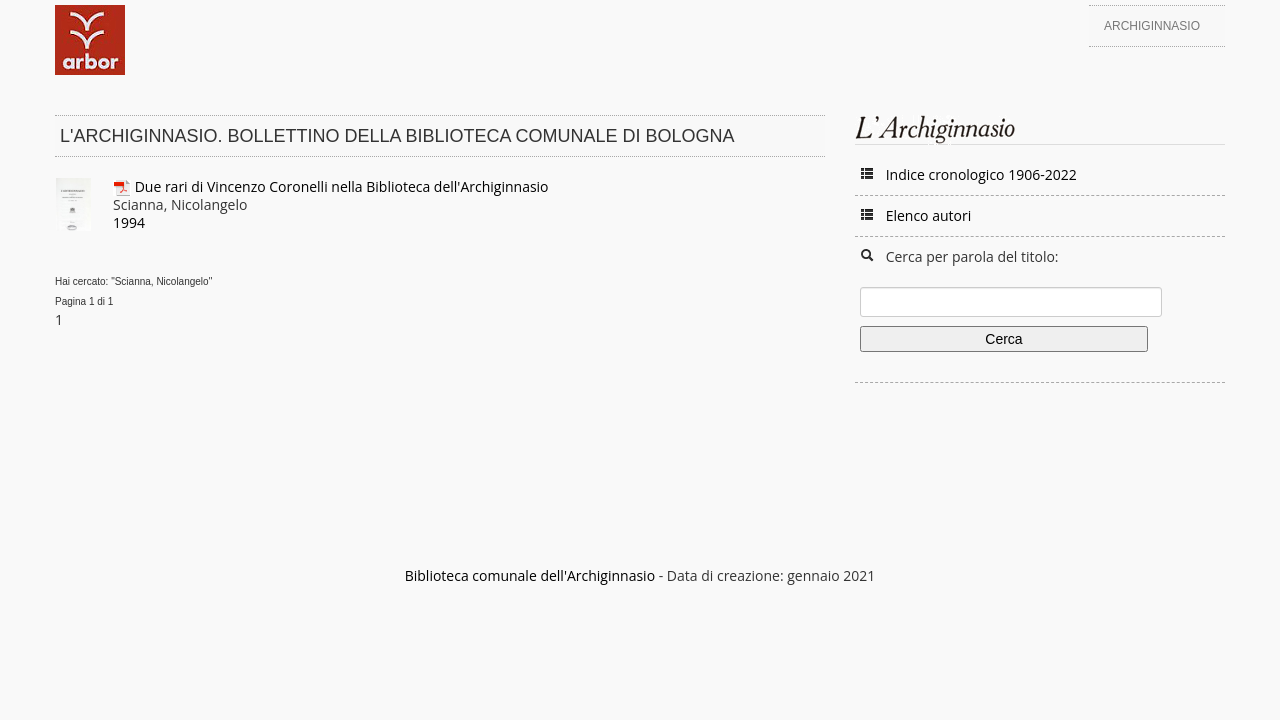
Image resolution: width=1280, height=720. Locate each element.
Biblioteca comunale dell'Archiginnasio (530, 575)
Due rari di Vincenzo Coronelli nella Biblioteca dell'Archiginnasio (342, 186)
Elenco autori (929, 215)
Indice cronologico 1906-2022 (981, 174)
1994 (129, 222)
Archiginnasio (1152, 26)
